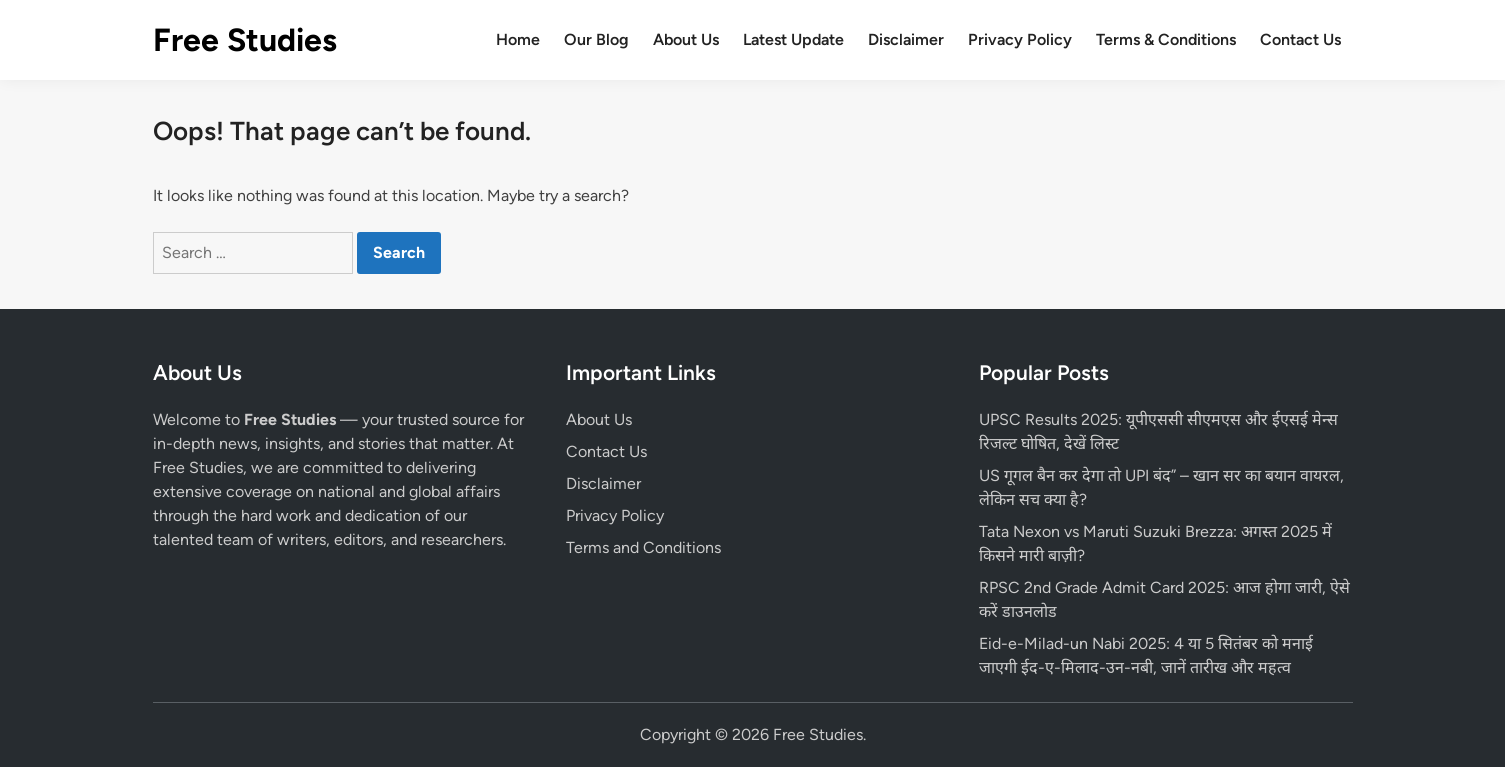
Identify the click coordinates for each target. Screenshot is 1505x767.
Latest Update (793, 39)
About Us (686, 39)
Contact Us (1300, 39)
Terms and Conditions (643, 547)
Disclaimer (906, 39)
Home (518, 39)
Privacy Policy (1020, 39)
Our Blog (596, 39)
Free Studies (245, 40)
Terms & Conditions (1166, 39)
